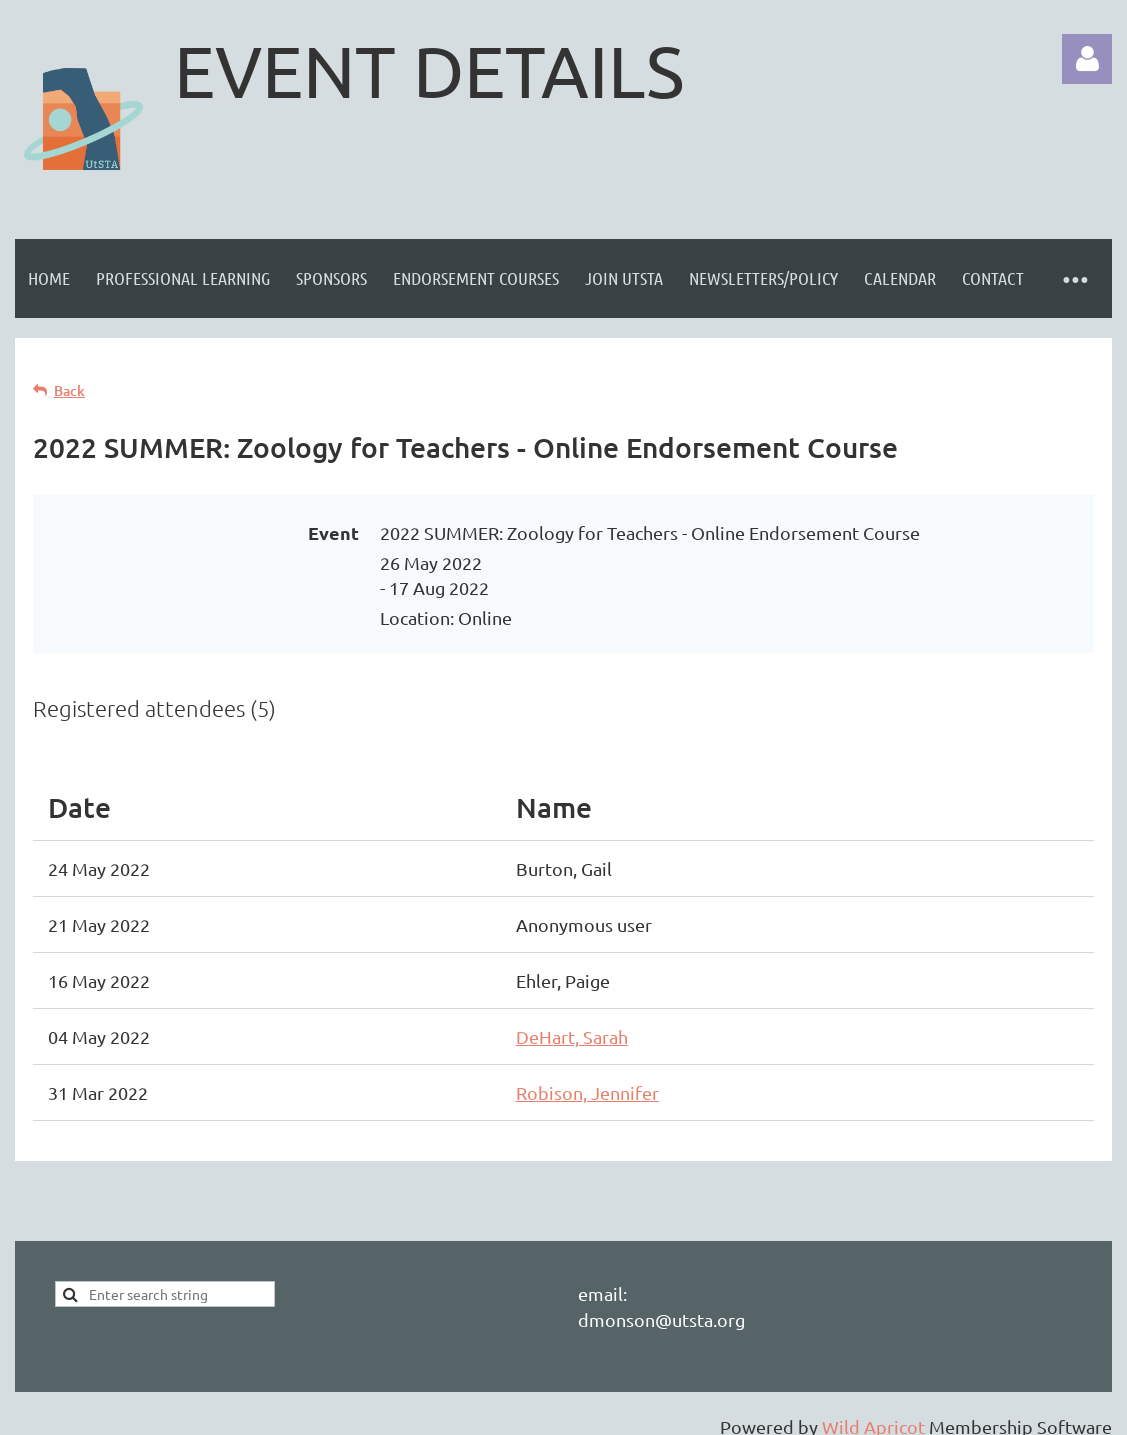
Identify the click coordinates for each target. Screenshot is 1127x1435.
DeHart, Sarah (572, 1036)
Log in (1087, 59)
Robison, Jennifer (587, 1092)
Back (69, 390)
